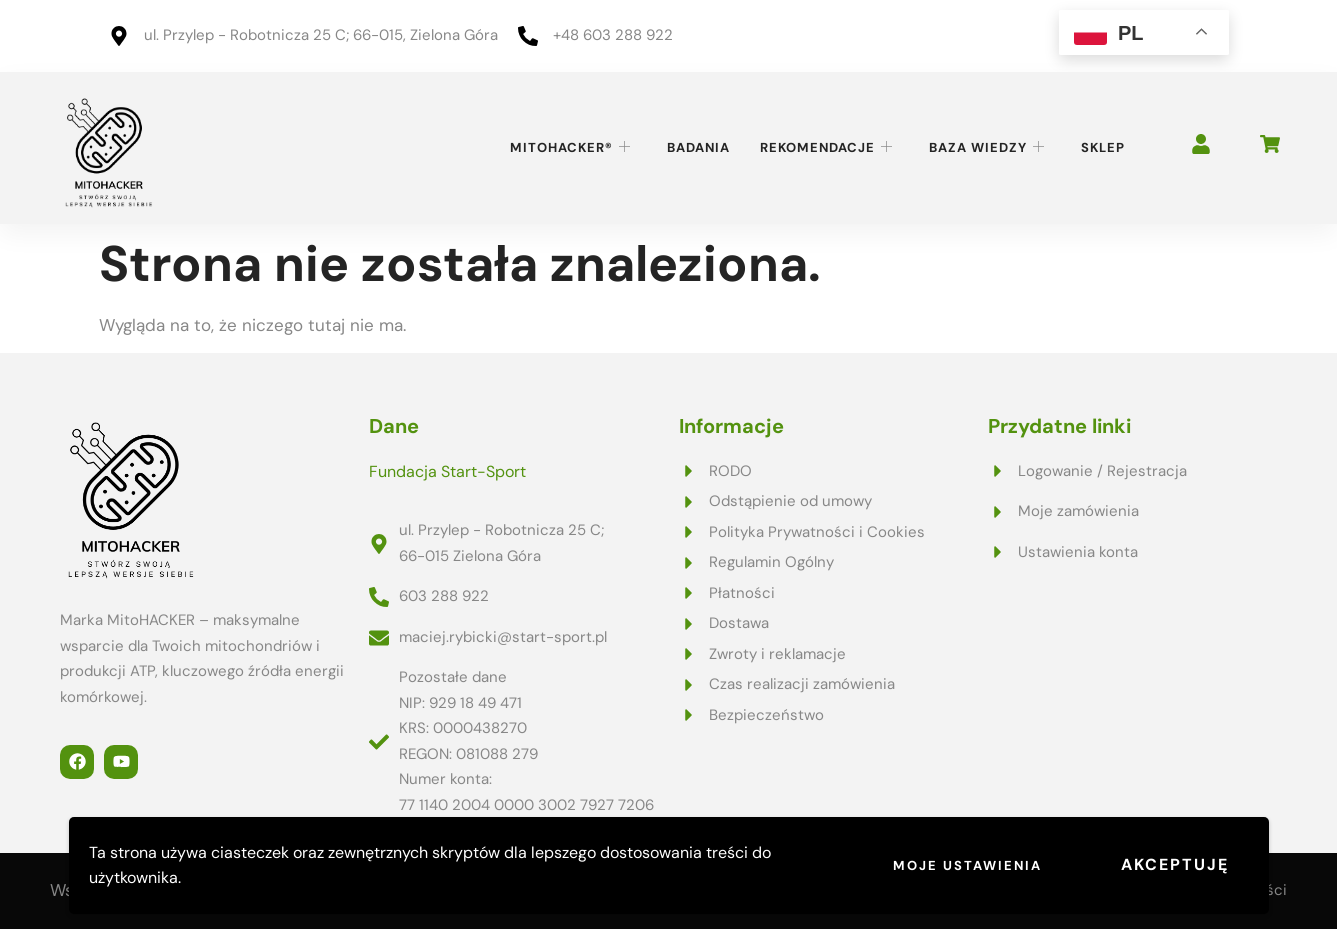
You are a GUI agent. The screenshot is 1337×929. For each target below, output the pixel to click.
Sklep (1103, 147)
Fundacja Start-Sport (447, 471)
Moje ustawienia (967, 865)
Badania (698, 147)
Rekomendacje (826, 148)
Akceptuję (1175, 864)
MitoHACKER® (570, 148)
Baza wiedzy (987, 148)
